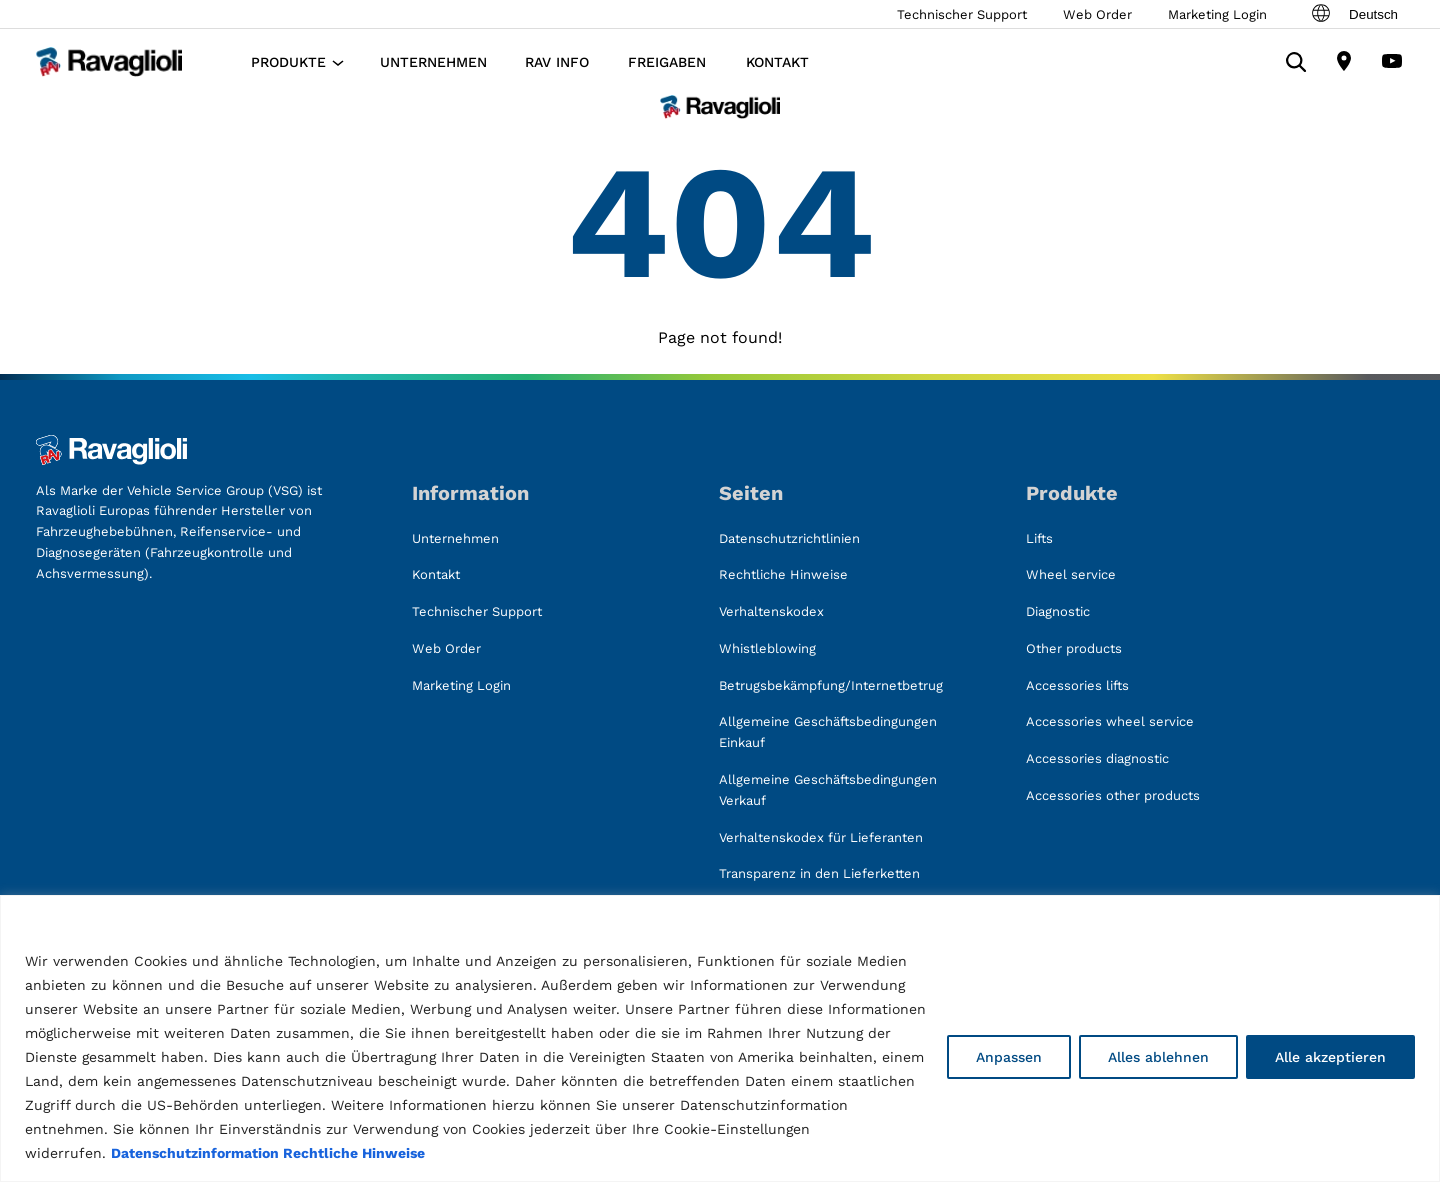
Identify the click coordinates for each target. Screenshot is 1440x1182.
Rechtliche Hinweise (354, 1153)
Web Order (1097, 14)
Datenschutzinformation (195, 1153)
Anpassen (1009, 1057)
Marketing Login (1217, 14)
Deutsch (1353, 14)
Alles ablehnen (1158, 1057)
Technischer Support (962, 14)
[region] (720, 1038)
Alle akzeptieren (1330, 1057)
